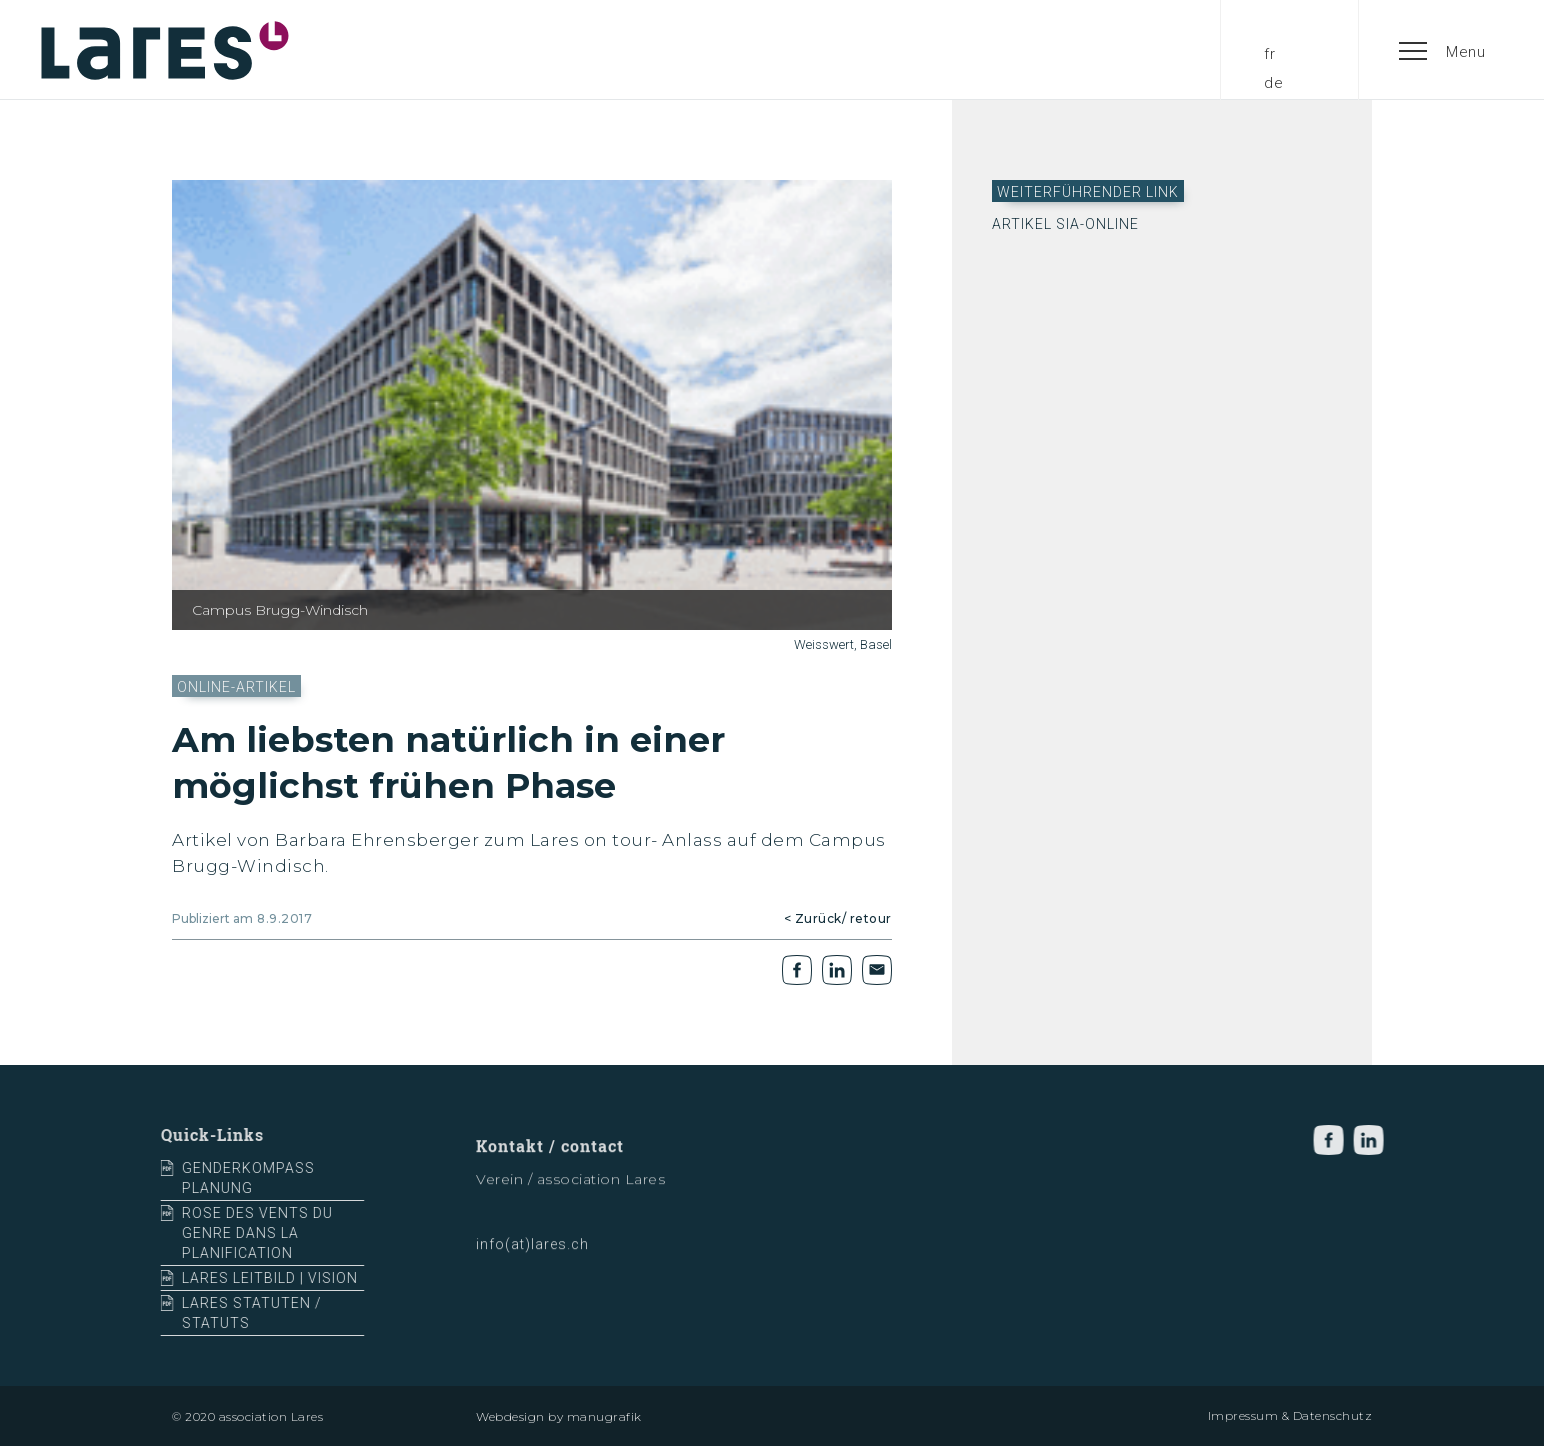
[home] (165, 50)
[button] (1443, 50)
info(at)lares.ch (532, 1252)
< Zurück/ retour (838, 918)
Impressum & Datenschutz (1290, 1415)
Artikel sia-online (1065, 224)
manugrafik (604, 1416)
